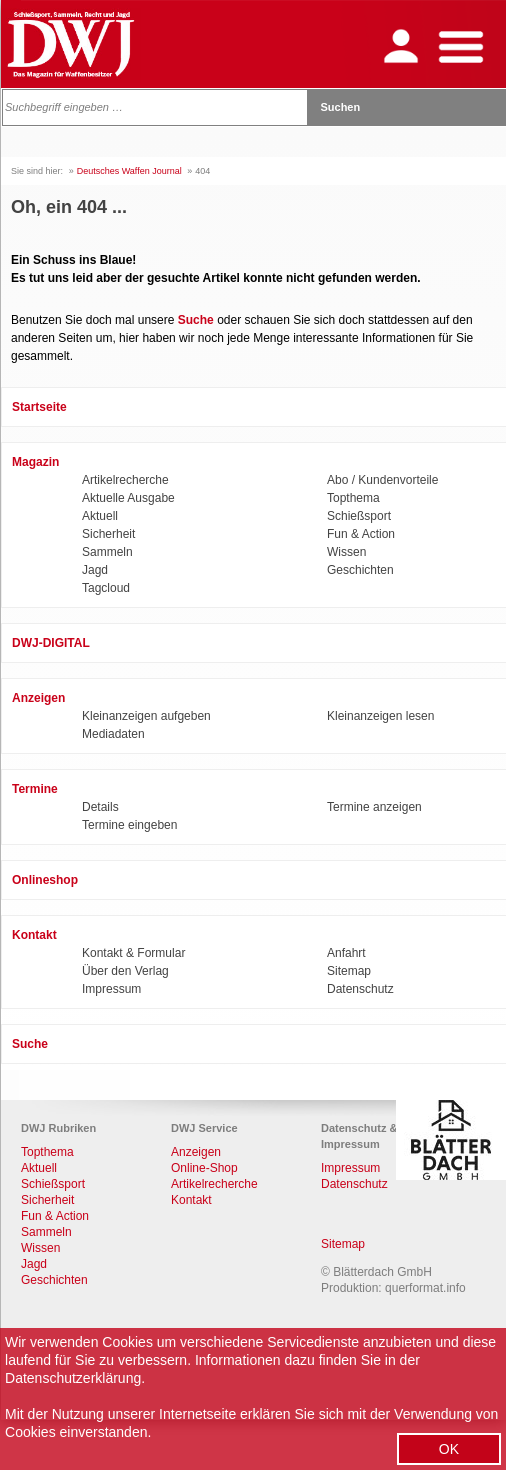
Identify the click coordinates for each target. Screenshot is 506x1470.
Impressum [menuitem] (111, 989)
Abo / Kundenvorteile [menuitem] (382, 480)
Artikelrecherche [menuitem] (125, 480)
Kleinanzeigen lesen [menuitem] (380, 716)
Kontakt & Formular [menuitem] (133, 953)
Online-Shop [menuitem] (204, 1168)
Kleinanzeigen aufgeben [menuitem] (146, 716)
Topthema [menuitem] (353, 498)
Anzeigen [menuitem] (38, 698)
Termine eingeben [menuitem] (129, 825)
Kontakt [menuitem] (34, 935)
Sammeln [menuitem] (107, 552)
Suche (196, 320)
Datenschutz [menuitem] (360, 989)
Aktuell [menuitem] (100, 516)
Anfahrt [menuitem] (346, 953)
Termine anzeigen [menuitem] (374, 807)
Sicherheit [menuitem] (108, 534)
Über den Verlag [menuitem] (125, 971)
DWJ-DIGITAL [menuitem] (51, 643)
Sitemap (343, 1244)
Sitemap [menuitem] (349, 971)
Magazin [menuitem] (35, 462)
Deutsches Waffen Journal (129, 171)
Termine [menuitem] (35, 789)
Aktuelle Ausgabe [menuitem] (128, 498)
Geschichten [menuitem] (360, 570)
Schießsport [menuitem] (359, 516)
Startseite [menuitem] (39, 407)
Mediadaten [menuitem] (113, 734)
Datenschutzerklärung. (75, 1378)
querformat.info (425, 1288)
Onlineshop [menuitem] (45, 880)
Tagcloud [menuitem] (106, 588)
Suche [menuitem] (30, 1044)
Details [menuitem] (100, 807)
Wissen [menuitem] (346, 552)
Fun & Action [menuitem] (361, 534)
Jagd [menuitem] (95, 570)
